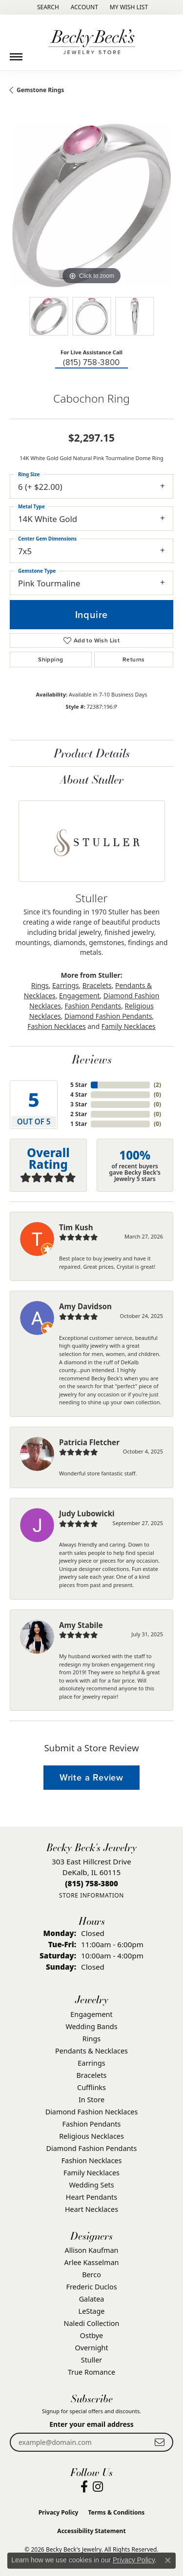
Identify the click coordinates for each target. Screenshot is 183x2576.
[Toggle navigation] (16, 53)
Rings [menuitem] (91, 2038)
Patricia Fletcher (89, 1442)
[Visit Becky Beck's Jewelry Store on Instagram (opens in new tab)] (98, 2487)
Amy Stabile (81, 1625)
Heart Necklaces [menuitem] (91, 2209)
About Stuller (91, 779)
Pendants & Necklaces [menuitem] (91, 2050)
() (157, 1085)
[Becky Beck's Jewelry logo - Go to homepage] (92, 42)
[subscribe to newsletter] (159, 2442)
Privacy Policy (59, 2512)
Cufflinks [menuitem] (91, 2087)
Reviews (92, 1059)
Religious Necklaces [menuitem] (91, 2136)
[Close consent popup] (168, 2560)
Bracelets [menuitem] (91, 2075)
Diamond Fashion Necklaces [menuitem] (91, 2111)
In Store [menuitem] (91, 2099)
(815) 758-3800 (91, 362)
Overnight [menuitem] (91, 2347)
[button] (47, 7)
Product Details (92, 753)
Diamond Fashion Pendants (108, 1016)
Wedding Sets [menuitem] (91, 2184)
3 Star (78, 1104)
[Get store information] (91, 1895)
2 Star (78, 1114)
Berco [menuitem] (91, 2274)
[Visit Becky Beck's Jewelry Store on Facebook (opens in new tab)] (84, 2487)
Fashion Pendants (92, 1005)
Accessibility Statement (91, 2531)
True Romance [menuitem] (91, 2372)
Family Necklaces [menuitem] (91, 2172)
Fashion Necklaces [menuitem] (91, 2160)
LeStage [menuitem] (92, 2311)
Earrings (65, 985)
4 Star (78, 1094)
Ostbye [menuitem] (91, 2335)
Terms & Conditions (116, 2512)
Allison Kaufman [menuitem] (92, 2250)
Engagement (79, 995)
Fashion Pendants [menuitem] (91, 2124)
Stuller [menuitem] (91, 2359)
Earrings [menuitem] (91, 2063)
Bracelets (97, 985)
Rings (40, 985)
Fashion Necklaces (56, 1026)
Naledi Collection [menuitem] (92, 2323)
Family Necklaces (129, 1026)
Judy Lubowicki (87, 1513)
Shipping (50, 659)
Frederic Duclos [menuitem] (91, 2286)
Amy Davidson (85, 1306)
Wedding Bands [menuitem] (91, 2026)
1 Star (78, 1124)
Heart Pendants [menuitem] (91, 2197)
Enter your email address (91, 2424)
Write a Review (91, 1777)
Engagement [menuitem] (91, 2014)
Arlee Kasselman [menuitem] (91, 2262)
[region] (91, 205)
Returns (133, 659)
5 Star (78, 1085)
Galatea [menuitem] (91, 2299)
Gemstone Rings (40, 90)
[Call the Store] (91, 1883)
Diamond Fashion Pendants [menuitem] (91, 2148)
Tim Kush (76, 1227)
